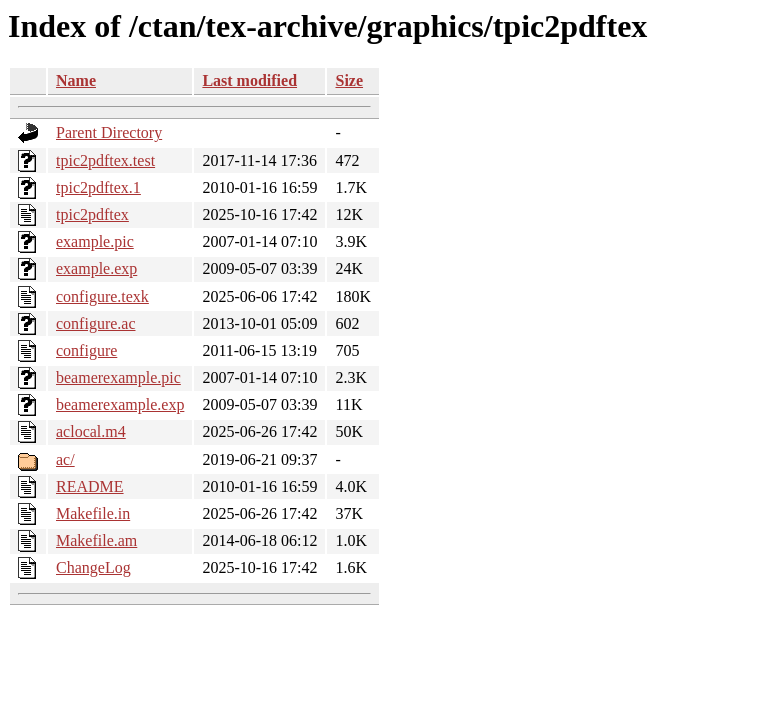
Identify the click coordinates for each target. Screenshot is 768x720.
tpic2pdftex (92, 214)
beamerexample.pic (118, 377)
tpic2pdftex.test (105, 160)
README (90, 486)
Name (76, 80)
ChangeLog (93, 567)
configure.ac (96, 323)
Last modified (249, 80)
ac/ (65, 459)
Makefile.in (93, 513)
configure (86, 350)
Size (349, 80)
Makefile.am (96, 540)
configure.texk (102, 296)
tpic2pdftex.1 (98, 187)
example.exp (96, 268)
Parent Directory (109, 132)
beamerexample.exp (120, 404)
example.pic (95, 241)
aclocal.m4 (91, 431)
